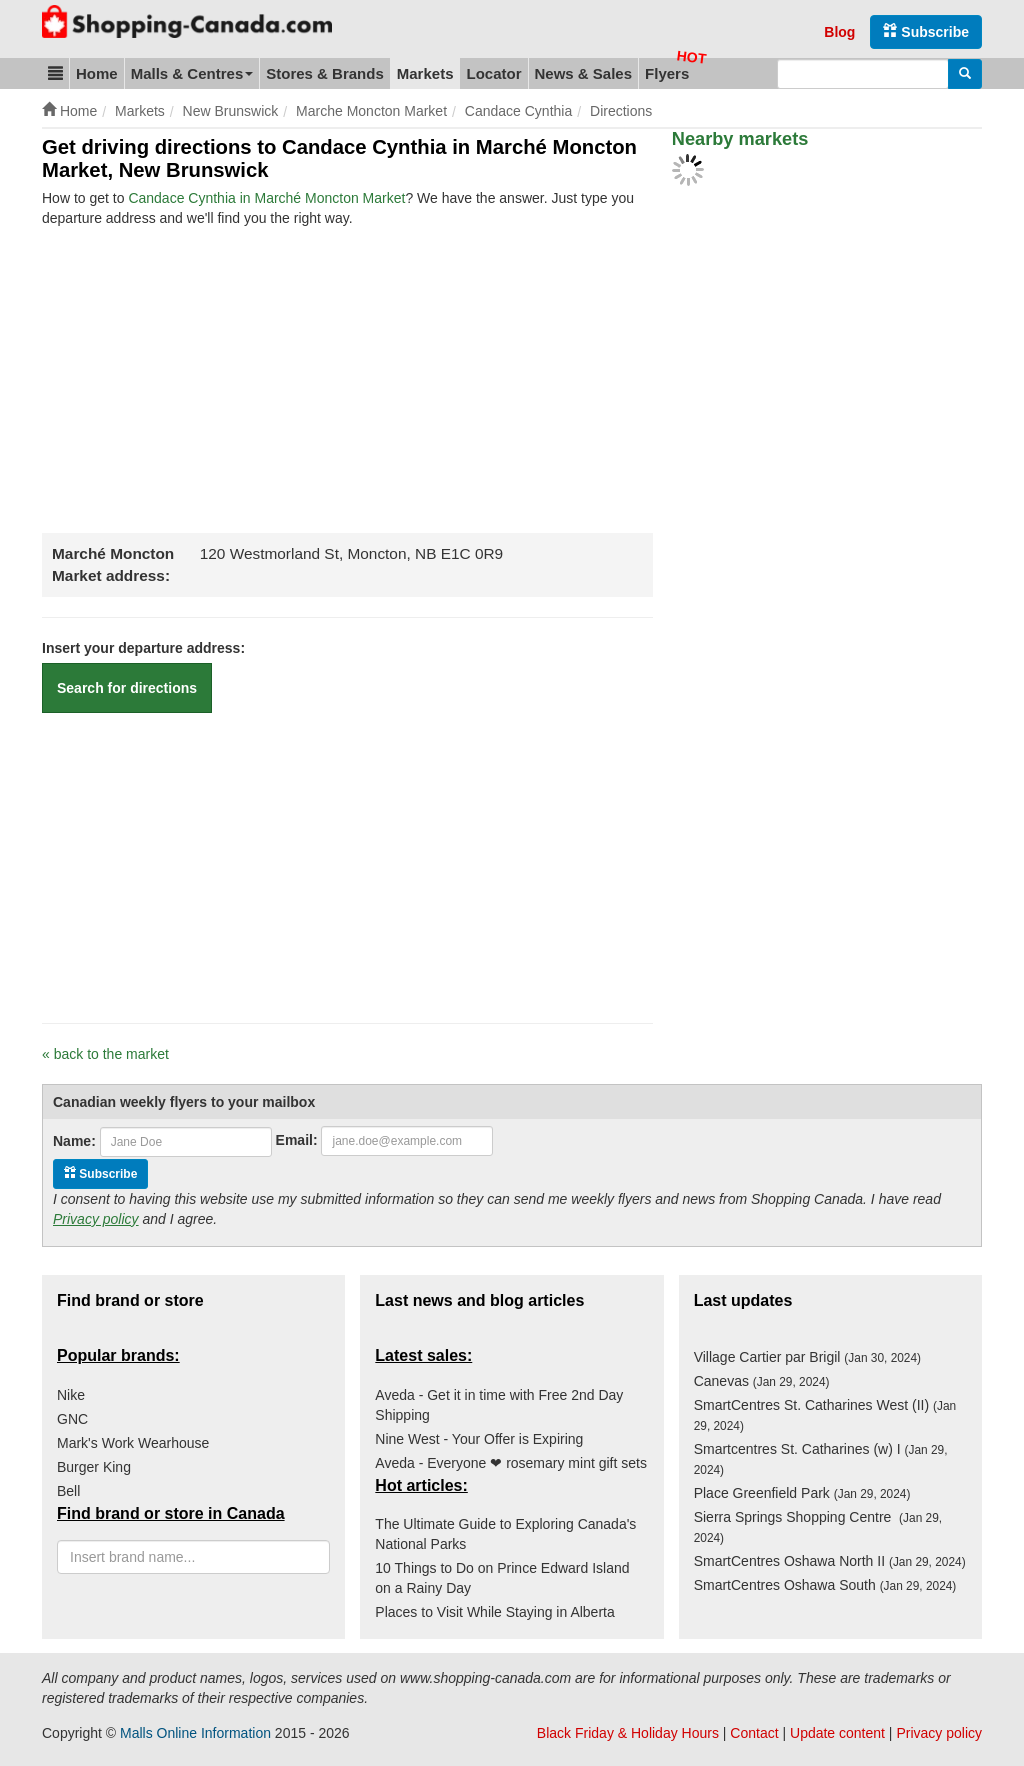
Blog (839, 32)
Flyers (667, 73)
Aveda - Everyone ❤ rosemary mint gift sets (511, 1463)
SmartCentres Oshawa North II (830, 1561)
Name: (74, 1141)
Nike (71, 1395)
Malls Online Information (195, 1733)
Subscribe (926, 31)
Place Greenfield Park (802, 1493)
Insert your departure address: (143, 648)
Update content (837, 1733)
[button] (55, 73)
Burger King (94, 1467)
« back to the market (105, 1054)
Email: (297, 1140)
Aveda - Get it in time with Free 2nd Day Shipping (499, 1405)
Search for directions (127, 688)
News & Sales (584, 73)
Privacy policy (96, 1219)
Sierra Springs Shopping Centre (818, 1527)
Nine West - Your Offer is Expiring (479, 1439)
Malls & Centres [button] (192, 73)
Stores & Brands (325, 73)
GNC (72, 1419)
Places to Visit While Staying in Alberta (494, 1612)
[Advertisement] (210, 378)
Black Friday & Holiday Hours (628, 1733)
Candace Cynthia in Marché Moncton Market (266, 198)
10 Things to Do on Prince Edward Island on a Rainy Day (502, 1578)
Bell (68, 1491)
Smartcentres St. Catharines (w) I (821, 1459)
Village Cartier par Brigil (807, 1357)
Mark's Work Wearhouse (133, 1443)
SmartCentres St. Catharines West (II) (825, 1415)
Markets (425, 73)
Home (97, 73)
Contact (754, 1733)
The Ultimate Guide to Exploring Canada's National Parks (505, 1534)
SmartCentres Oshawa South (825, 1585)
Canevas (762, 1381)
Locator (493, 73)
